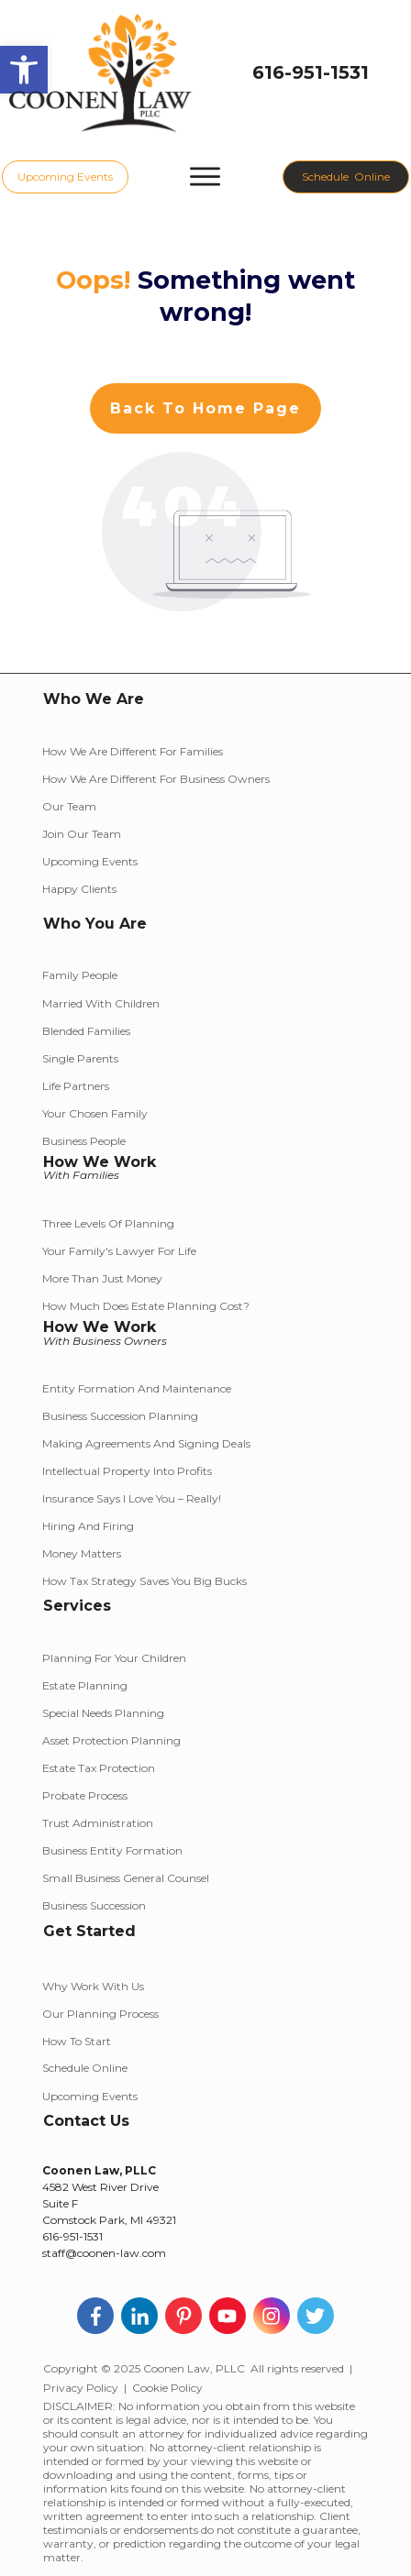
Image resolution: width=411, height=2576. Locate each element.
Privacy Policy (80, 2387)
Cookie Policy (167, 2387)
